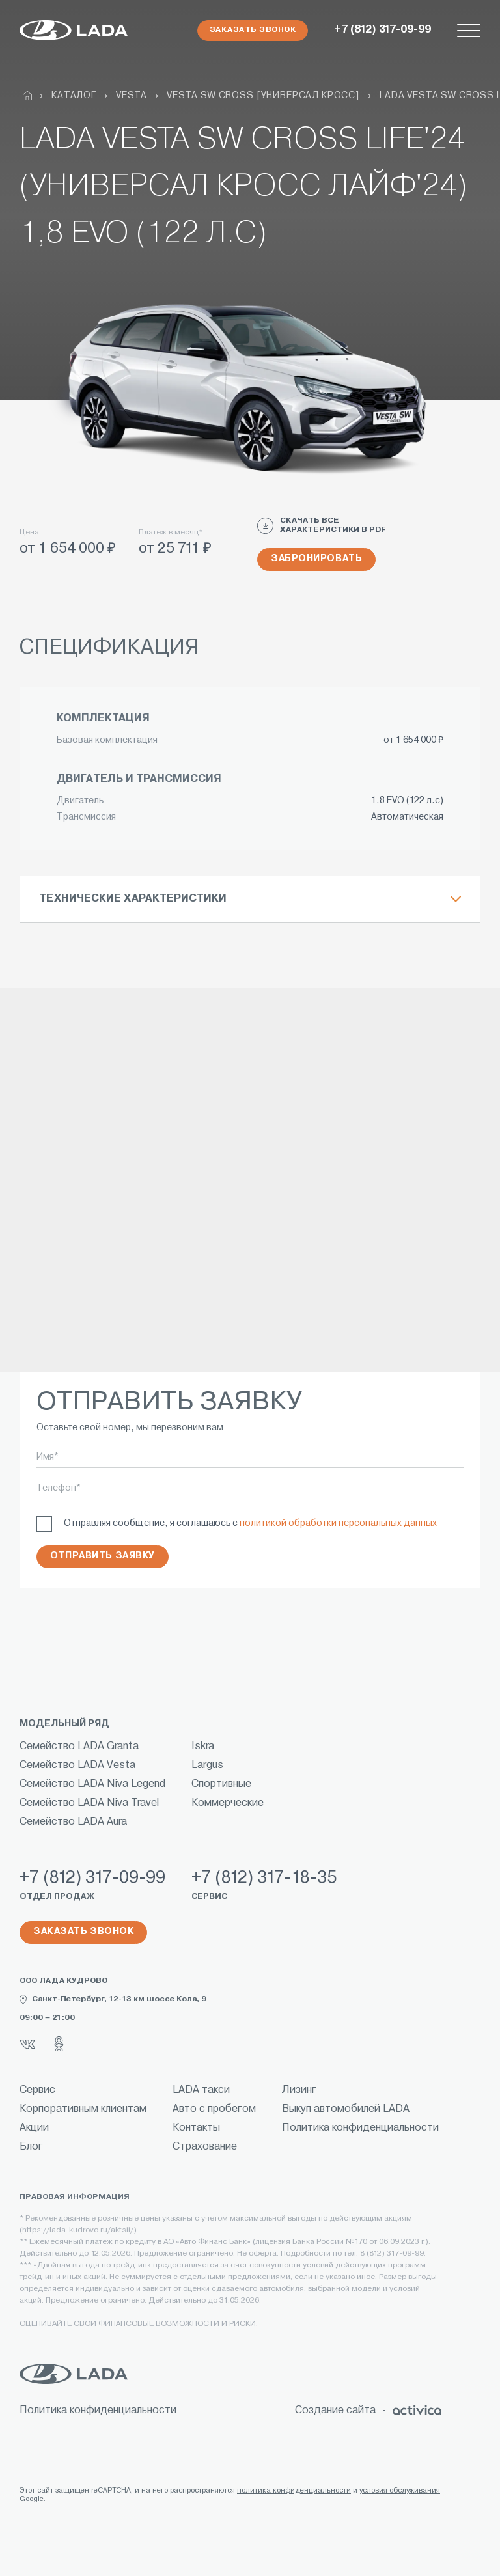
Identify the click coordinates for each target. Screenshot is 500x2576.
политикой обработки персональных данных (338, 1523)
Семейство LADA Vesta (77, 1765)
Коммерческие (227, 1803)
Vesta (131, 96)
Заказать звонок (253, 30)
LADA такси (201, 2090)
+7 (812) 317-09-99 (382, 30)
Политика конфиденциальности (360, 2128)
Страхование (205, 2147)
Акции (34, 2128)
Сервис (37, 2090)
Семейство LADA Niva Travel (89, 1803)
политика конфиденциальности (294, 2490)
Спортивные (221, 1784)
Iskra (202, 1746)
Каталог (73, 96)
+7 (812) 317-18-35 (264, 1878)
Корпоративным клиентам (83, 2109)
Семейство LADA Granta (79, 1746)
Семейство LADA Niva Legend (92, 1784)
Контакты (196, 2128)
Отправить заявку (102, 1556)
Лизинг (299, 2090)
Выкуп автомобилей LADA (346, 2109)
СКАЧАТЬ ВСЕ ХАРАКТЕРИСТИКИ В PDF (321, 526)
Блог (31, 2147)
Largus (207, 1765)
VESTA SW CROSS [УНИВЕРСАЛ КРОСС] (263, 96)
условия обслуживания (399, 2490)
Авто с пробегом (214, 2109)
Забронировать (316, 559)
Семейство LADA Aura (73, 1822)
